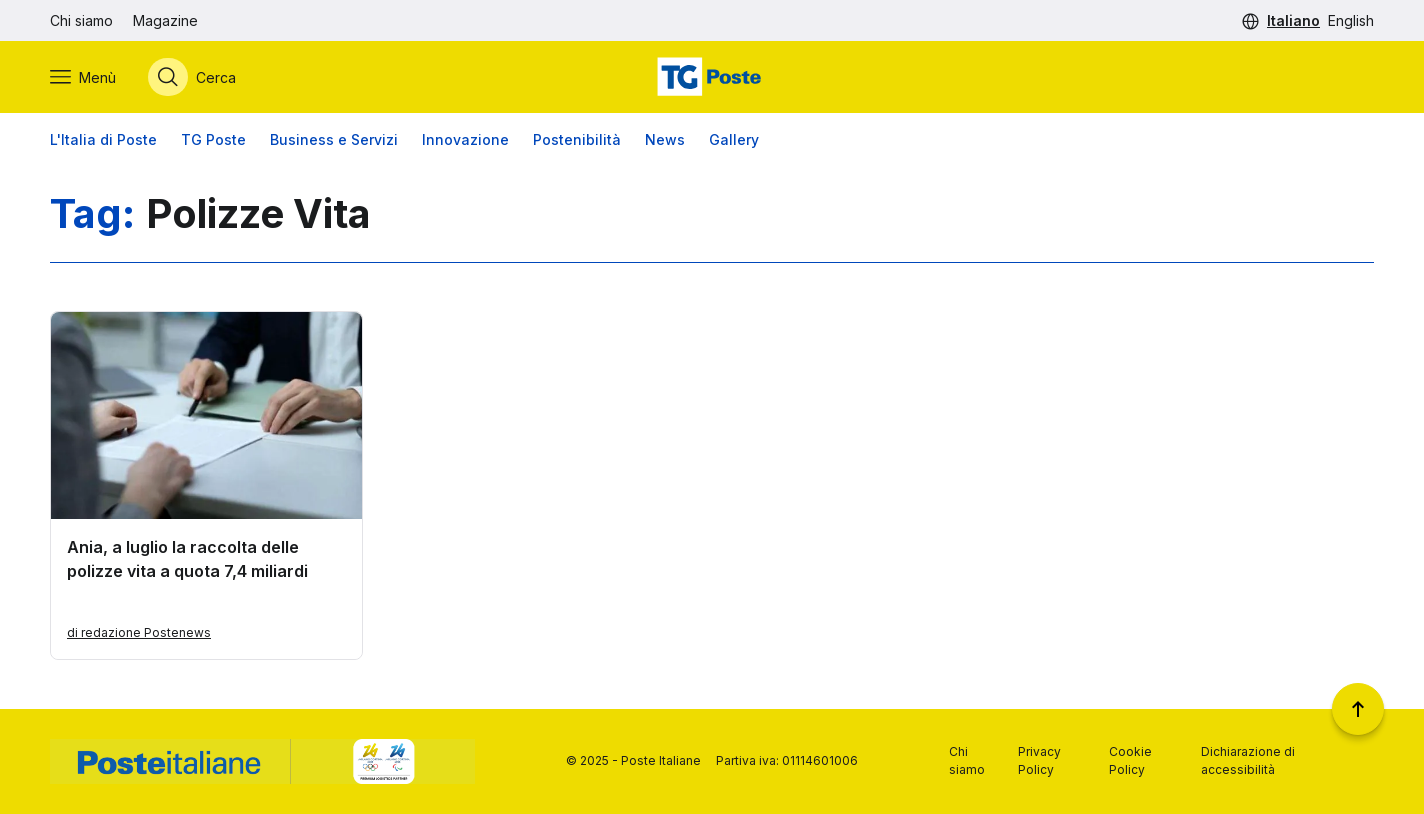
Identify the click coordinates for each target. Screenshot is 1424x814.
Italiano (1293, 20)
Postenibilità (577, 139)
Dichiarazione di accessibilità (1248, 760)
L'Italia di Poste (103, 139)
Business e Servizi (334, 139)
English (1351, 20)
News (665, 139)
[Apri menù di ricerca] (192, 77)
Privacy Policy (1039, 760)
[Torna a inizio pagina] (1358, 709)
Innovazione (465, 139)
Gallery (734, 139)
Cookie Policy (1130, 760)
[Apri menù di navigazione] (83, 77)
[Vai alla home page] (712, 77)
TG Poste (213, 139)
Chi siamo (81, 20)
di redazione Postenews (139, 632)
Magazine (165, 20)
